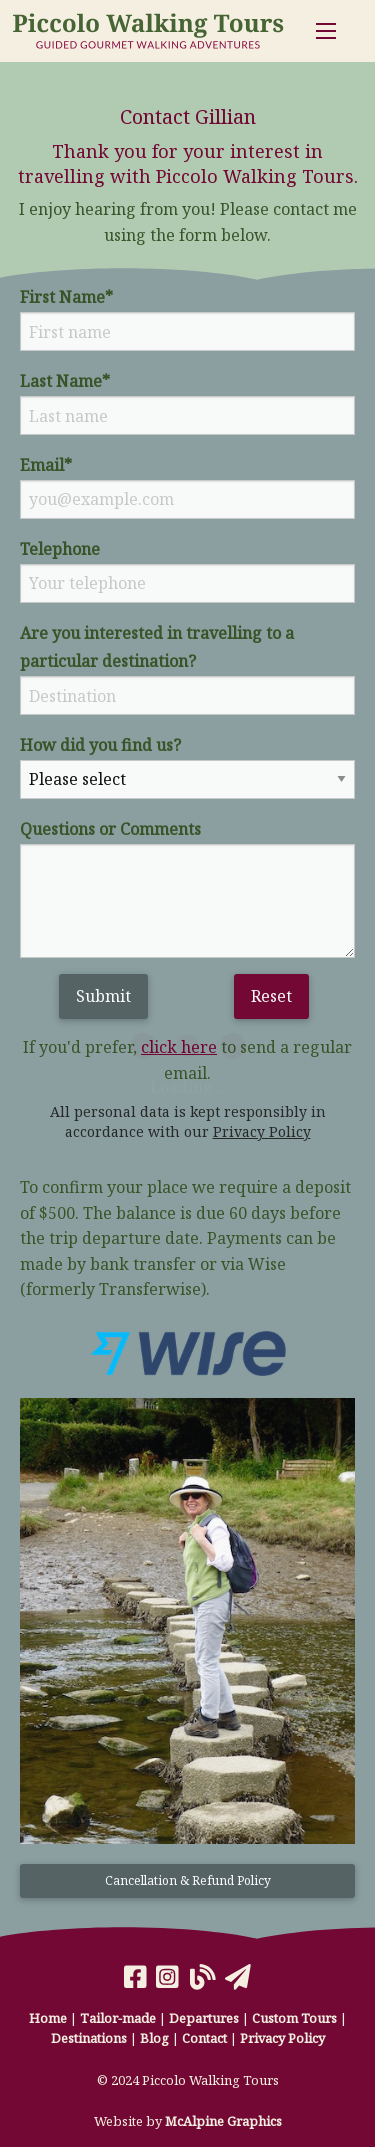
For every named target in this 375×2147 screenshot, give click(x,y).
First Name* (66, 297)
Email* (46, 465)
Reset (271, 996)
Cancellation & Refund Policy (188, 1880)
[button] (187, 1889)
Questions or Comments (110, 829)
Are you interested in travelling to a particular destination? (157, 647)
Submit (103, 996)
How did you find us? (100, 745)
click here (179, 1047)
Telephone (60, 549)
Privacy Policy (262, 1131)
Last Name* (65, 381)
